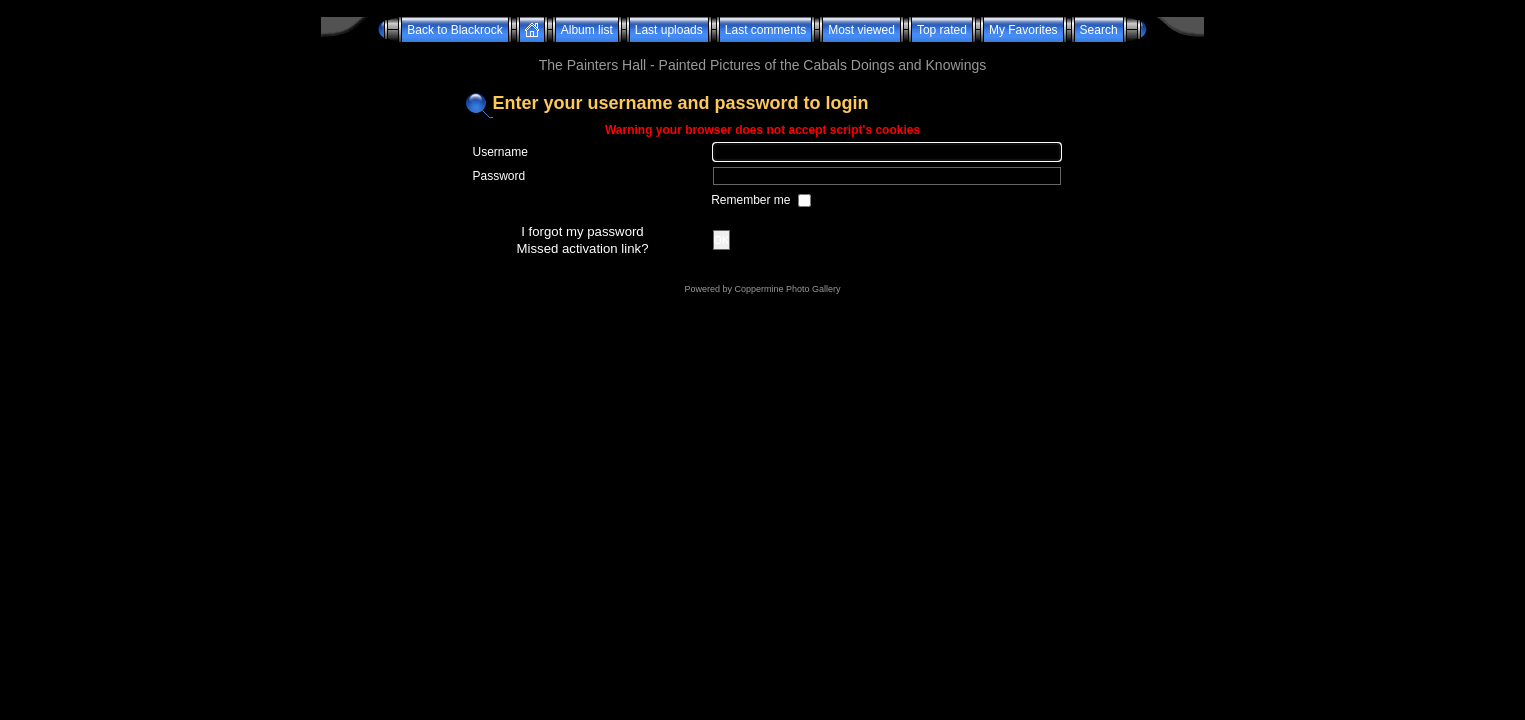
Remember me (752, 200)
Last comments (765, 30)
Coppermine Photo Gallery (787, 289)
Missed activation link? (583, 248)
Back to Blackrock (454, 30)
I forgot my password (582, 231)
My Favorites (1023, 30)
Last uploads (669, 30)
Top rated (942, 30)
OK (722, 240)
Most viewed (861, 30)
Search (1099, 30)
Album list (587, 30)
